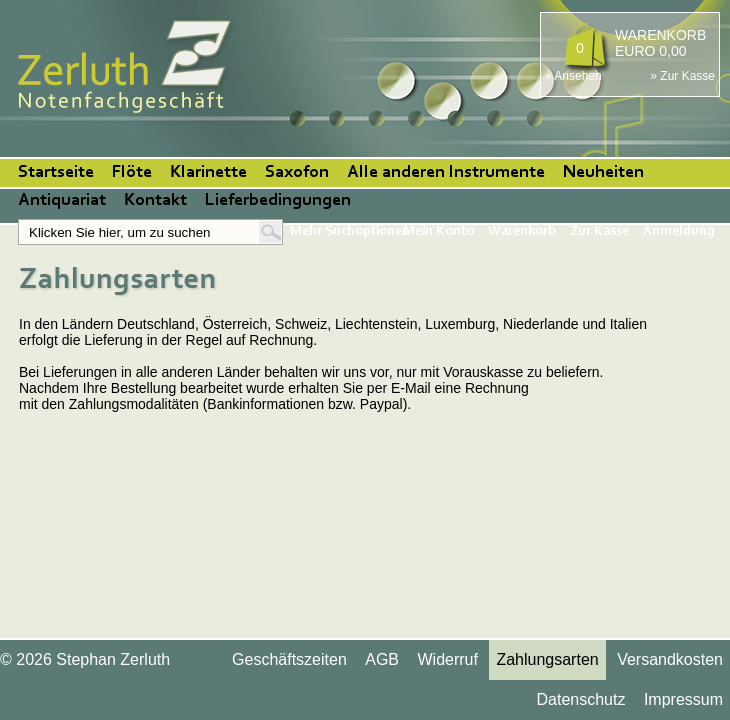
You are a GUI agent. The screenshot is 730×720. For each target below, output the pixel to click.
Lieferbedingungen (278, 201)
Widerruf (447, 659)
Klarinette (208, 173)
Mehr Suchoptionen (350, 232)
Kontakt (155, 201)
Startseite (56, 173)
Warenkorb (522, 232)
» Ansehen (573, 76)
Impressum (683, 699)
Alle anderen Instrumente (446, 173)
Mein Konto (438, 232)
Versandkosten (670, 659)
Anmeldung (679, 232)
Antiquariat (62, 201)
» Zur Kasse (682, 76)
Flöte (132, 173)
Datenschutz (580, 699)
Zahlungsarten (547, 659)
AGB (382, 659)
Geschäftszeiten (289, 659)
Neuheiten (603, 173)
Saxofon (297, 173)
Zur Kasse (599, 232)
